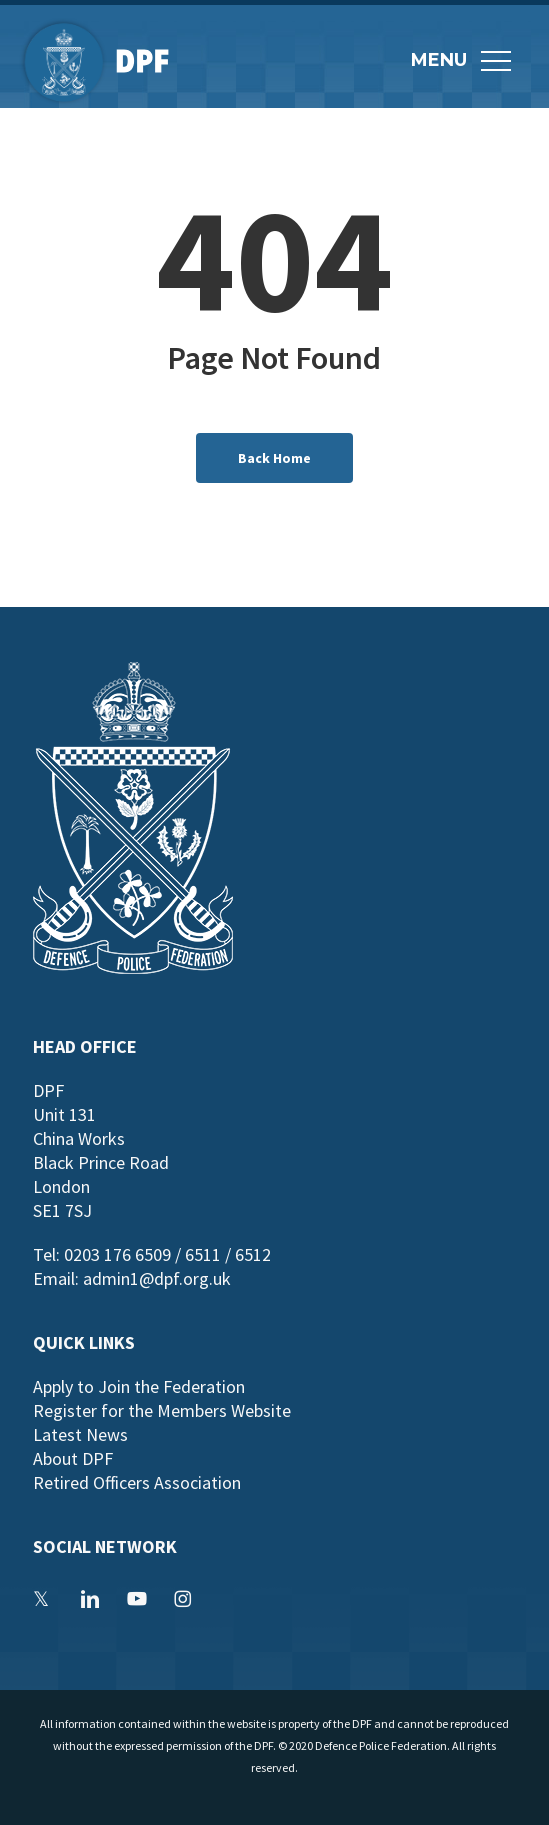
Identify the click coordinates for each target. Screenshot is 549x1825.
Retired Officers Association (137, 1482)
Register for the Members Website (162, 1410)
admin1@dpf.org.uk (157, 1278)
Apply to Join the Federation (139, 1386)
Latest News (80, 1434)
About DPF (73, 1458)
